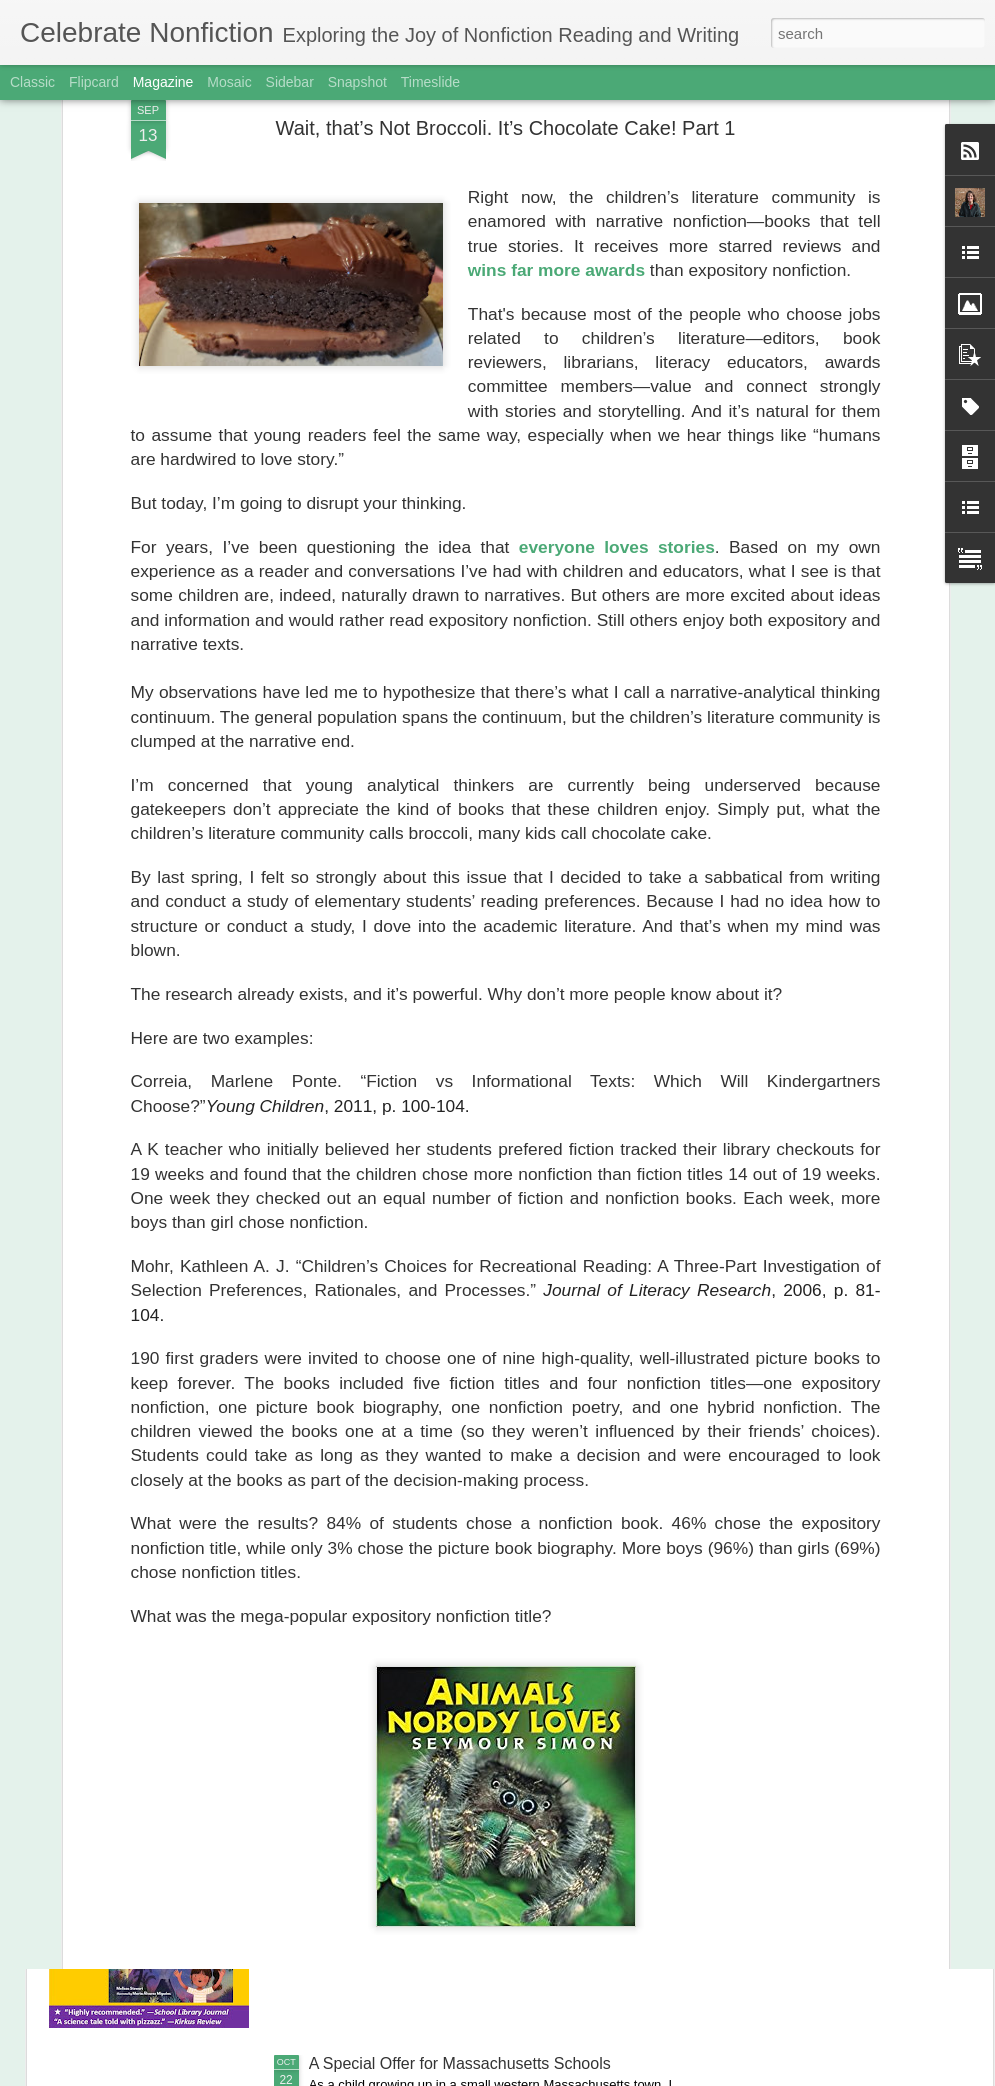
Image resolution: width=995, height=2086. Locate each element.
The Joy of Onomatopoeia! (403, 1609)
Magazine (163, 82)
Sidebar (290, 82)
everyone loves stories (617, 372)
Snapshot (357, 82)
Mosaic (229, 82)
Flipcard (94, 82)
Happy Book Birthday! (386, 1836)
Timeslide (430, 82)
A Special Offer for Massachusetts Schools (460, 2063)
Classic (32, 82)
